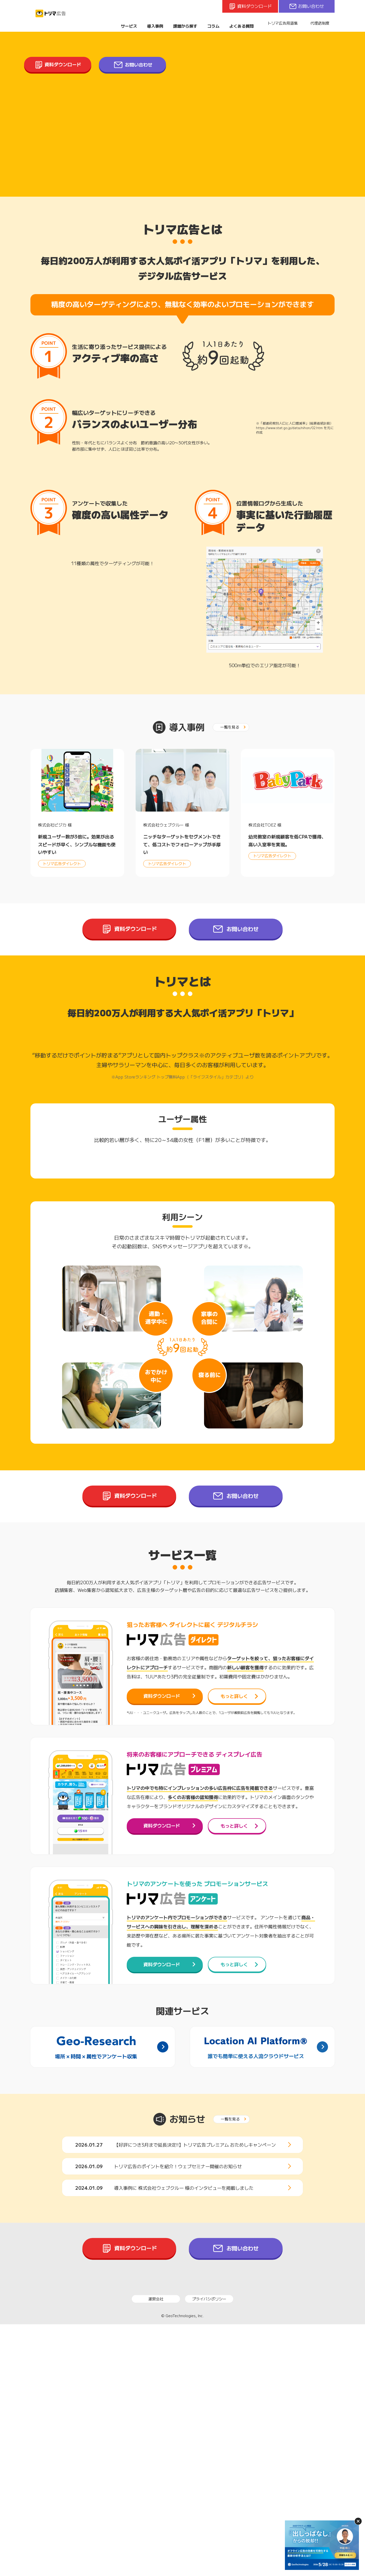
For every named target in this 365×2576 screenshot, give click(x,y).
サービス (120, 23)
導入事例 (148, 23)
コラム (211, 23)
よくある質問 (241, 23)
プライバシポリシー (209, 2550)
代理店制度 (320, 22)
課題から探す (180, 23)
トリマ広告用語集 (282, 22)
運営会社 (155, 2550)
